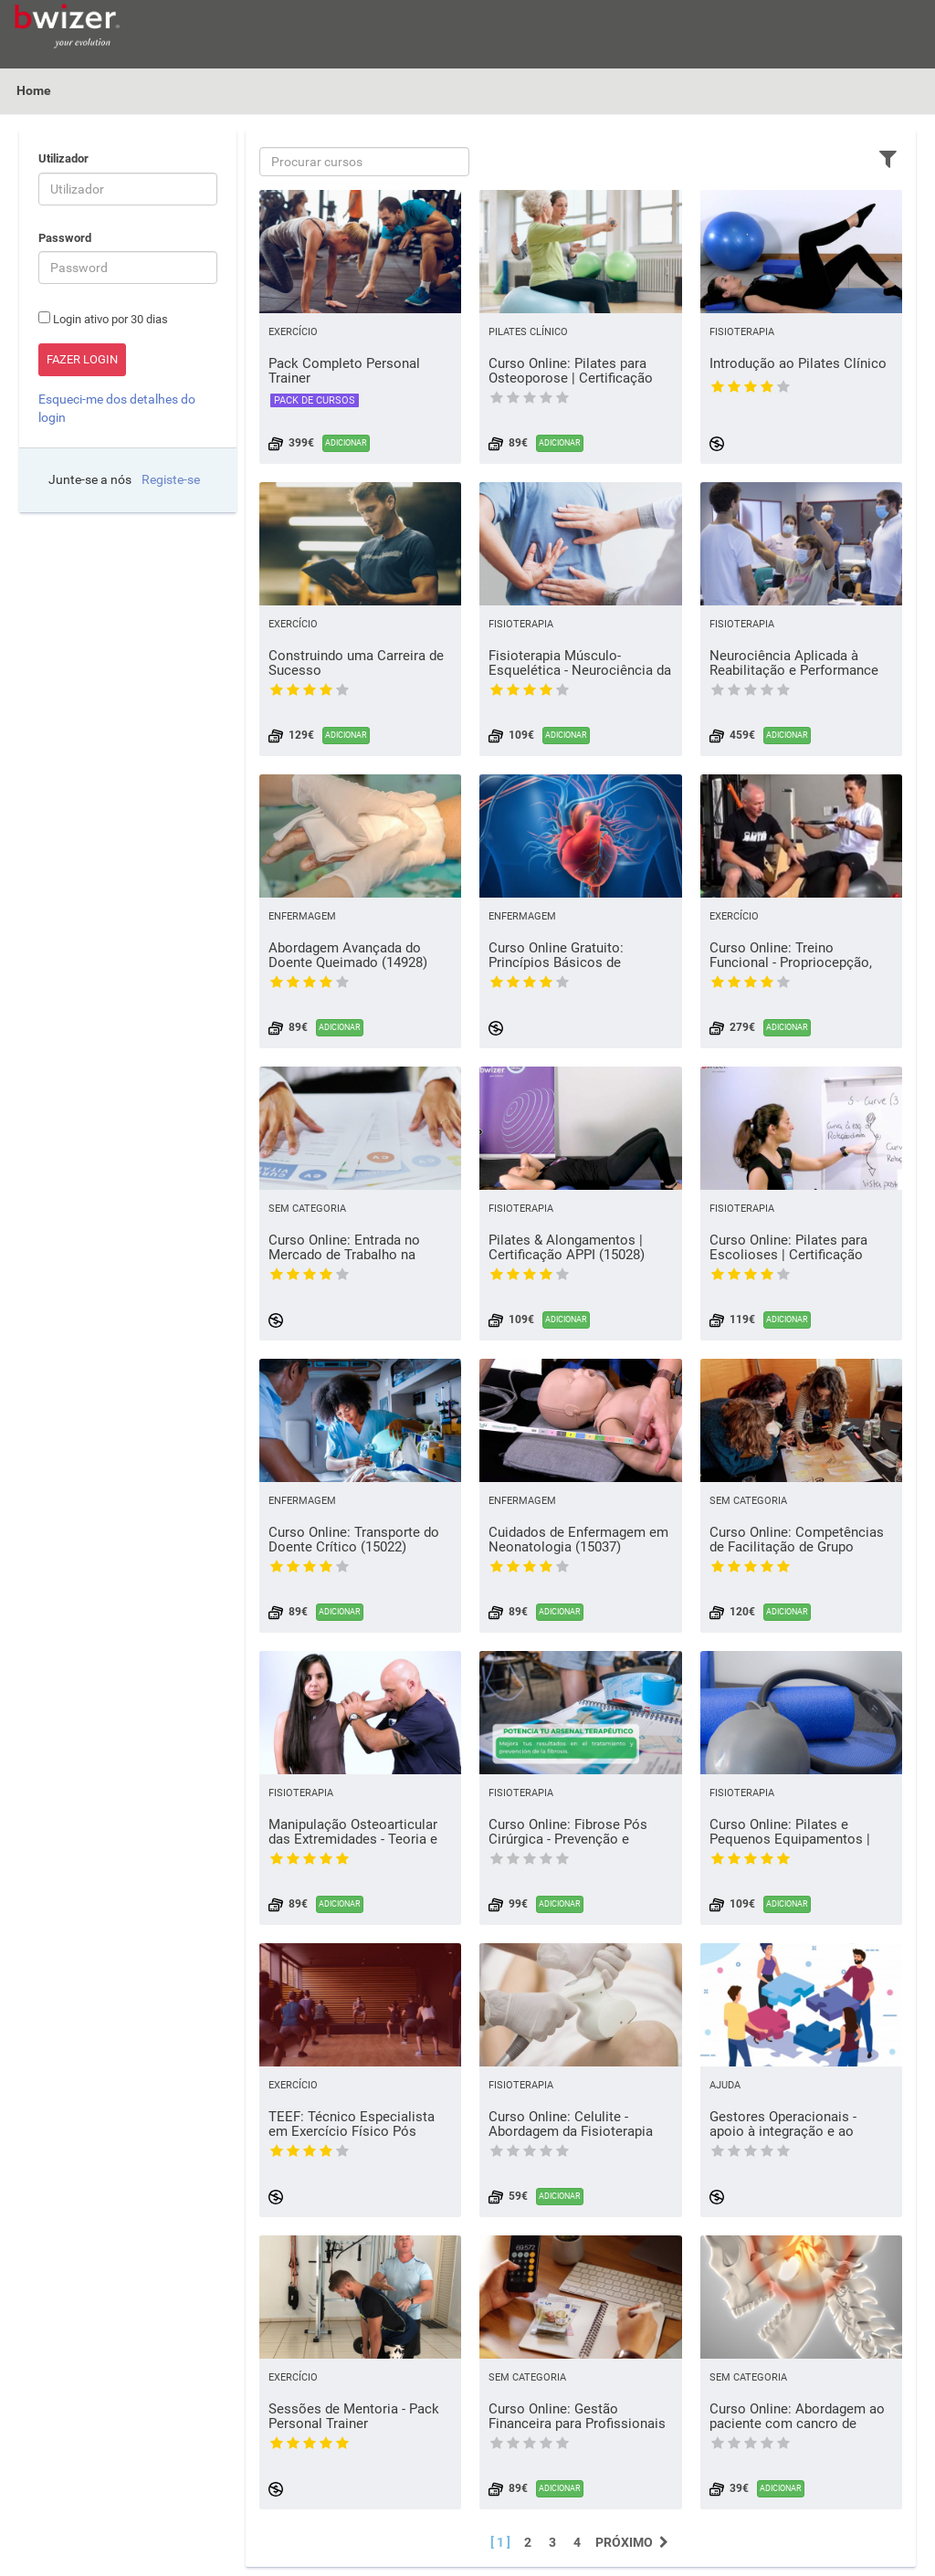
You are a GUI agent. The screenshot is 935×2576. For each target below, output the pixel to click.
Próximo (633, 2542)
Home (33, 90)
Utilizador (63, 158)
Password (64, 238)
